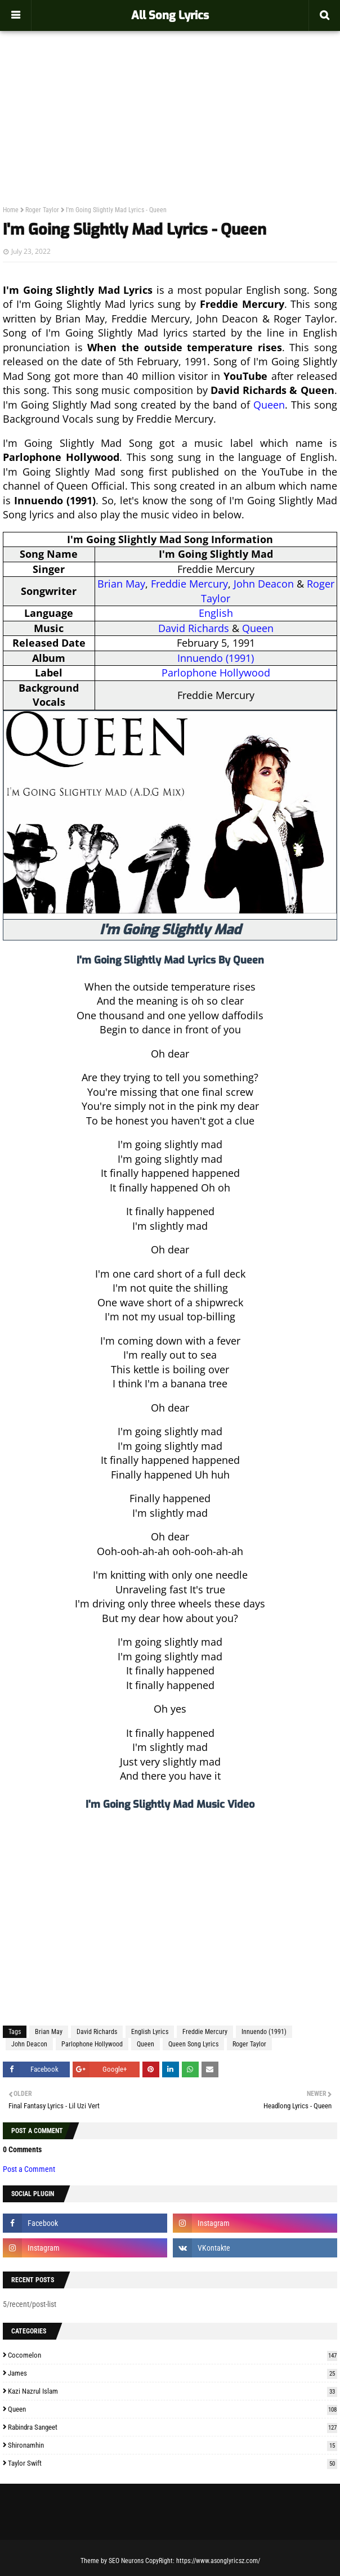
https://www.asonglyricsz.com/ (218, 2561)
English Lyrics (149, 2032)
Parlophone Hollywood (216, 672)
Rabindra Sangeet (172, 2427)
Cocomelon (172, 2355)
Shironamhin (172, 2445)
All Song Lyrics (170, 15)
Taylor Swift (172, 2463)
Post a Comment (29, 2169)
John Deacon (264, 583)
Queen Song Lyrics (193, 2044)
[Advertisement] (170, 93)
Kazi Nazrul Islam (172, 2391)
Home (11, 210)
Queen (269, 404)
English (216, 613)
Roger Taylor (42, 210)
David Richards (193, 628)
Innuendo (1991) (215, 658)
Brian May (121, 583)
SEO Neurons (126, 2561)
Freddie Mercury (189, 583)
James (172, 2373)
